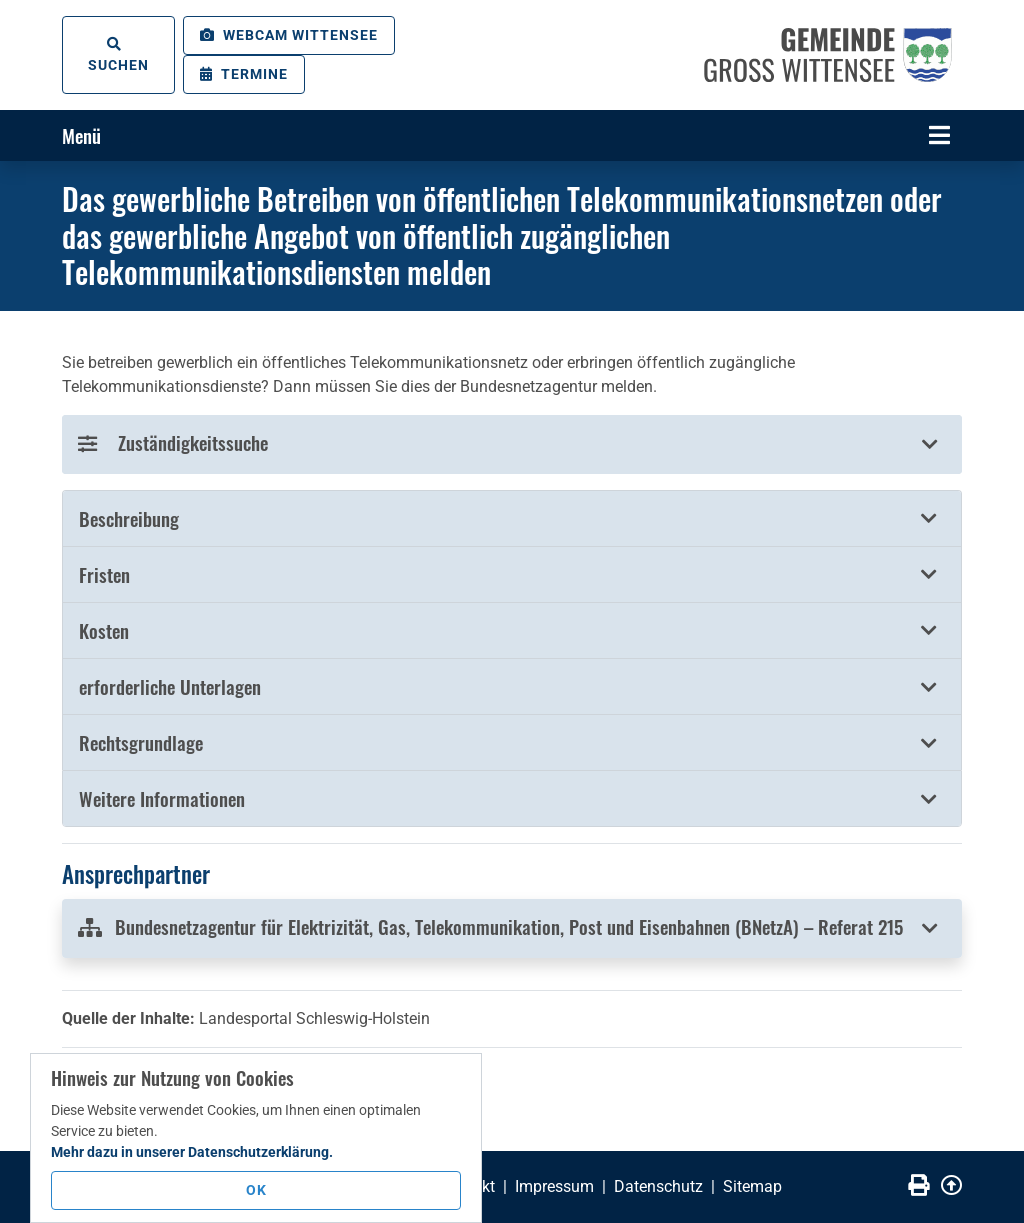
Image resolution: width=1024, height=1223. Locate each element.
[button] (512, 518)
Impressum (554, 1186)
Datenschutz (658, 1186)
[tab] (512, 519)
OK (256, 1190)
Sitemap (752, 1186)
